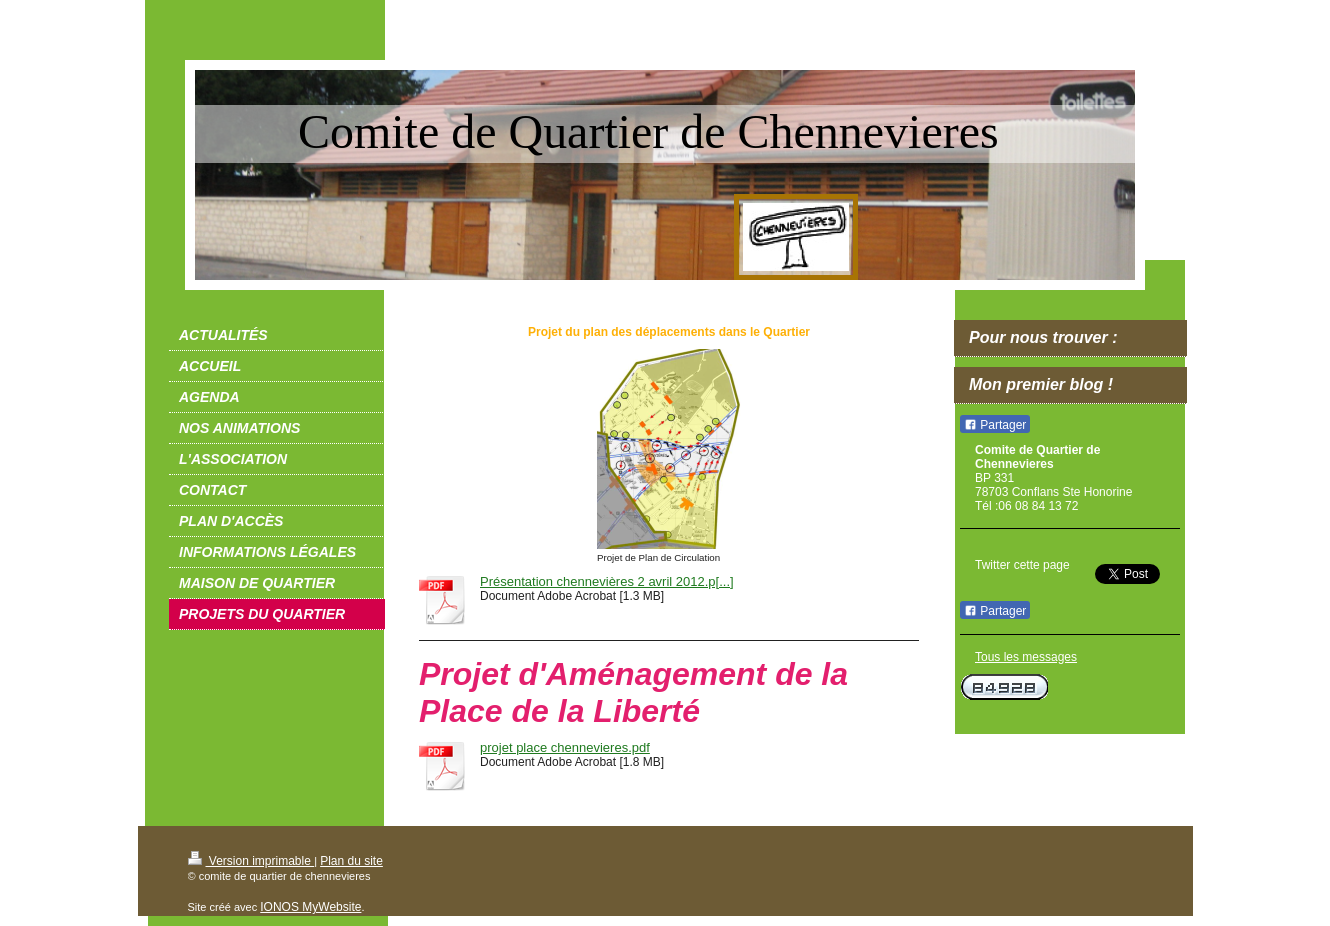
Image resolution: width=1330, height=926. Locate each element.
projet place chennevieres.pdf (565, 747)
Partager (995, 425)
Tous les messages (1026, 657)
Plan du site (351, 861)
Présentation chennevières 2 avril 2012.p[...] (607, 581)
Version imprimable (251, 861)
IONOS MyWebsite (310, 907)
